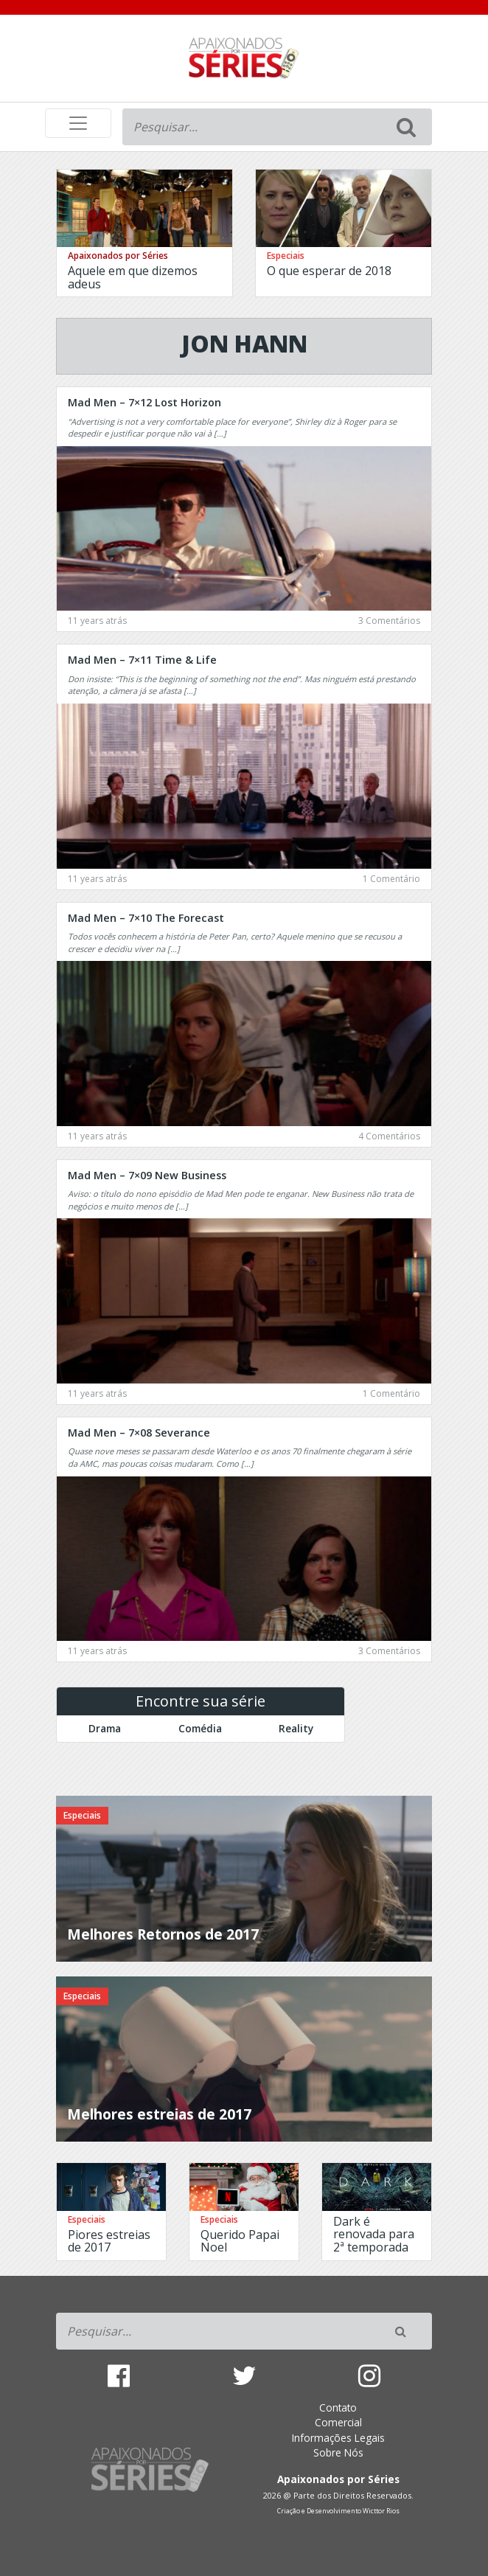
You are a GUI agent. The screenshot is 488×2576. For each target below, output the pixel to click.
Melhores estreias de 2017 (159, 2114)
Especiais (285, 255)
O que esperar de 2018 (329, 271)
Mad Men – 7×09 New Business (147, 1175)
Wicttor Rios (381, 2511)
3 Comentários (389, 620)
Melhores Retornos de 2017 (163, 1934)
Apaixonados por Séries (118, 255)
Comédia (200, 1728)
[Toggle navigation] (78, 123)
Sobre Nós (338, 2452)
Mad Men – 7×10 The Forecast (146, 918)
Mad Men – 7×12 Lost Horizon (144, 402)
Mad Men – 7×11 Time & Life (142, 660)
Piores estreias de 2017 (109, 2241)
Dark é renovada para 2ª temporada (373, 2234)
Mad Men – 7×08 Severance (139, 1433)
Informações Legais (338, 2438)
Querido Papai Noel (240, 2241)
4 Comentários (389, 1136)
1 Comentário (391, 878)
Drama (104, 1728)
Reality (296, 1728)
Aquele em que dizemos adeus (133, 277)
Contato (338, 2407)
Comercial (338, 2422)
